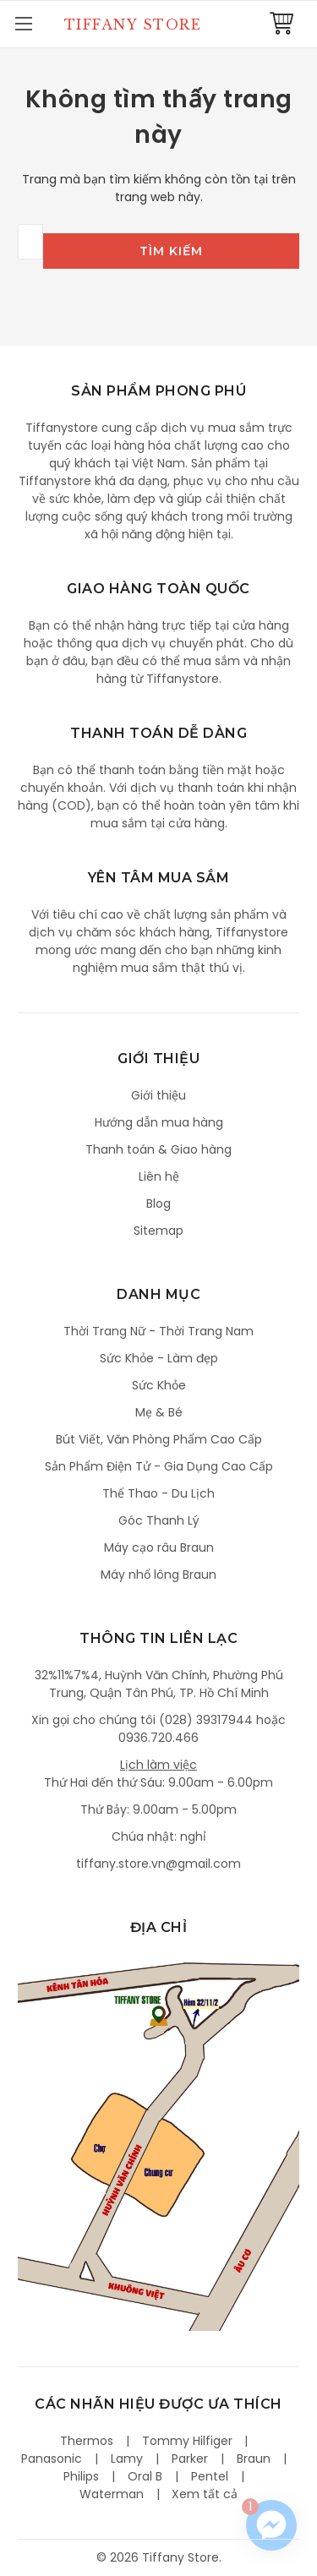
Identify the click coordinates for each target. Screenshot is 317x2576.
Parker (190, 2458)
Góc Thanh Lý (158, 1520)
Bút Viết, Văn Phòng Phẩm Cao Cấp (159, 1439)
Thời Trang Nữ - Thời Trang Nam (158, 1331)
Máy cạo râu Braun (159, 1547)
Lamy (127, 2458)
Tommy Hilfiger (187, 2440)
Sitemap (158, 1230)
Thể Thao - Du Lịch (158, 1493)
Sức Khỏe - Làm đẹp (159, 1358)
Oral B (145, 2476)
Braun (254, 2458)
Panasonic (51, 2458)
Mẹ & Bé (159, 1412)
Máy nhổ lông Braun (158, 1574)
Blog (158, 1203)
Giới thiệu (158, 1095)
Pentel (209, 2476)
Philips (81, 2476)
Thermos (86, 2440)
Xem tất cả (205, 2494)
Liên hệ (159, 1176)
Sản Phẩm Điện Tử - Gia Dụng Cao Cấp (159, 1466)
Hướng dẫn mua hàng (159, 1122)
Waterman (111, 2494)
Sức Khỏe (159, 1385)
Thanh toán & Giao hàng (158, 1149)
